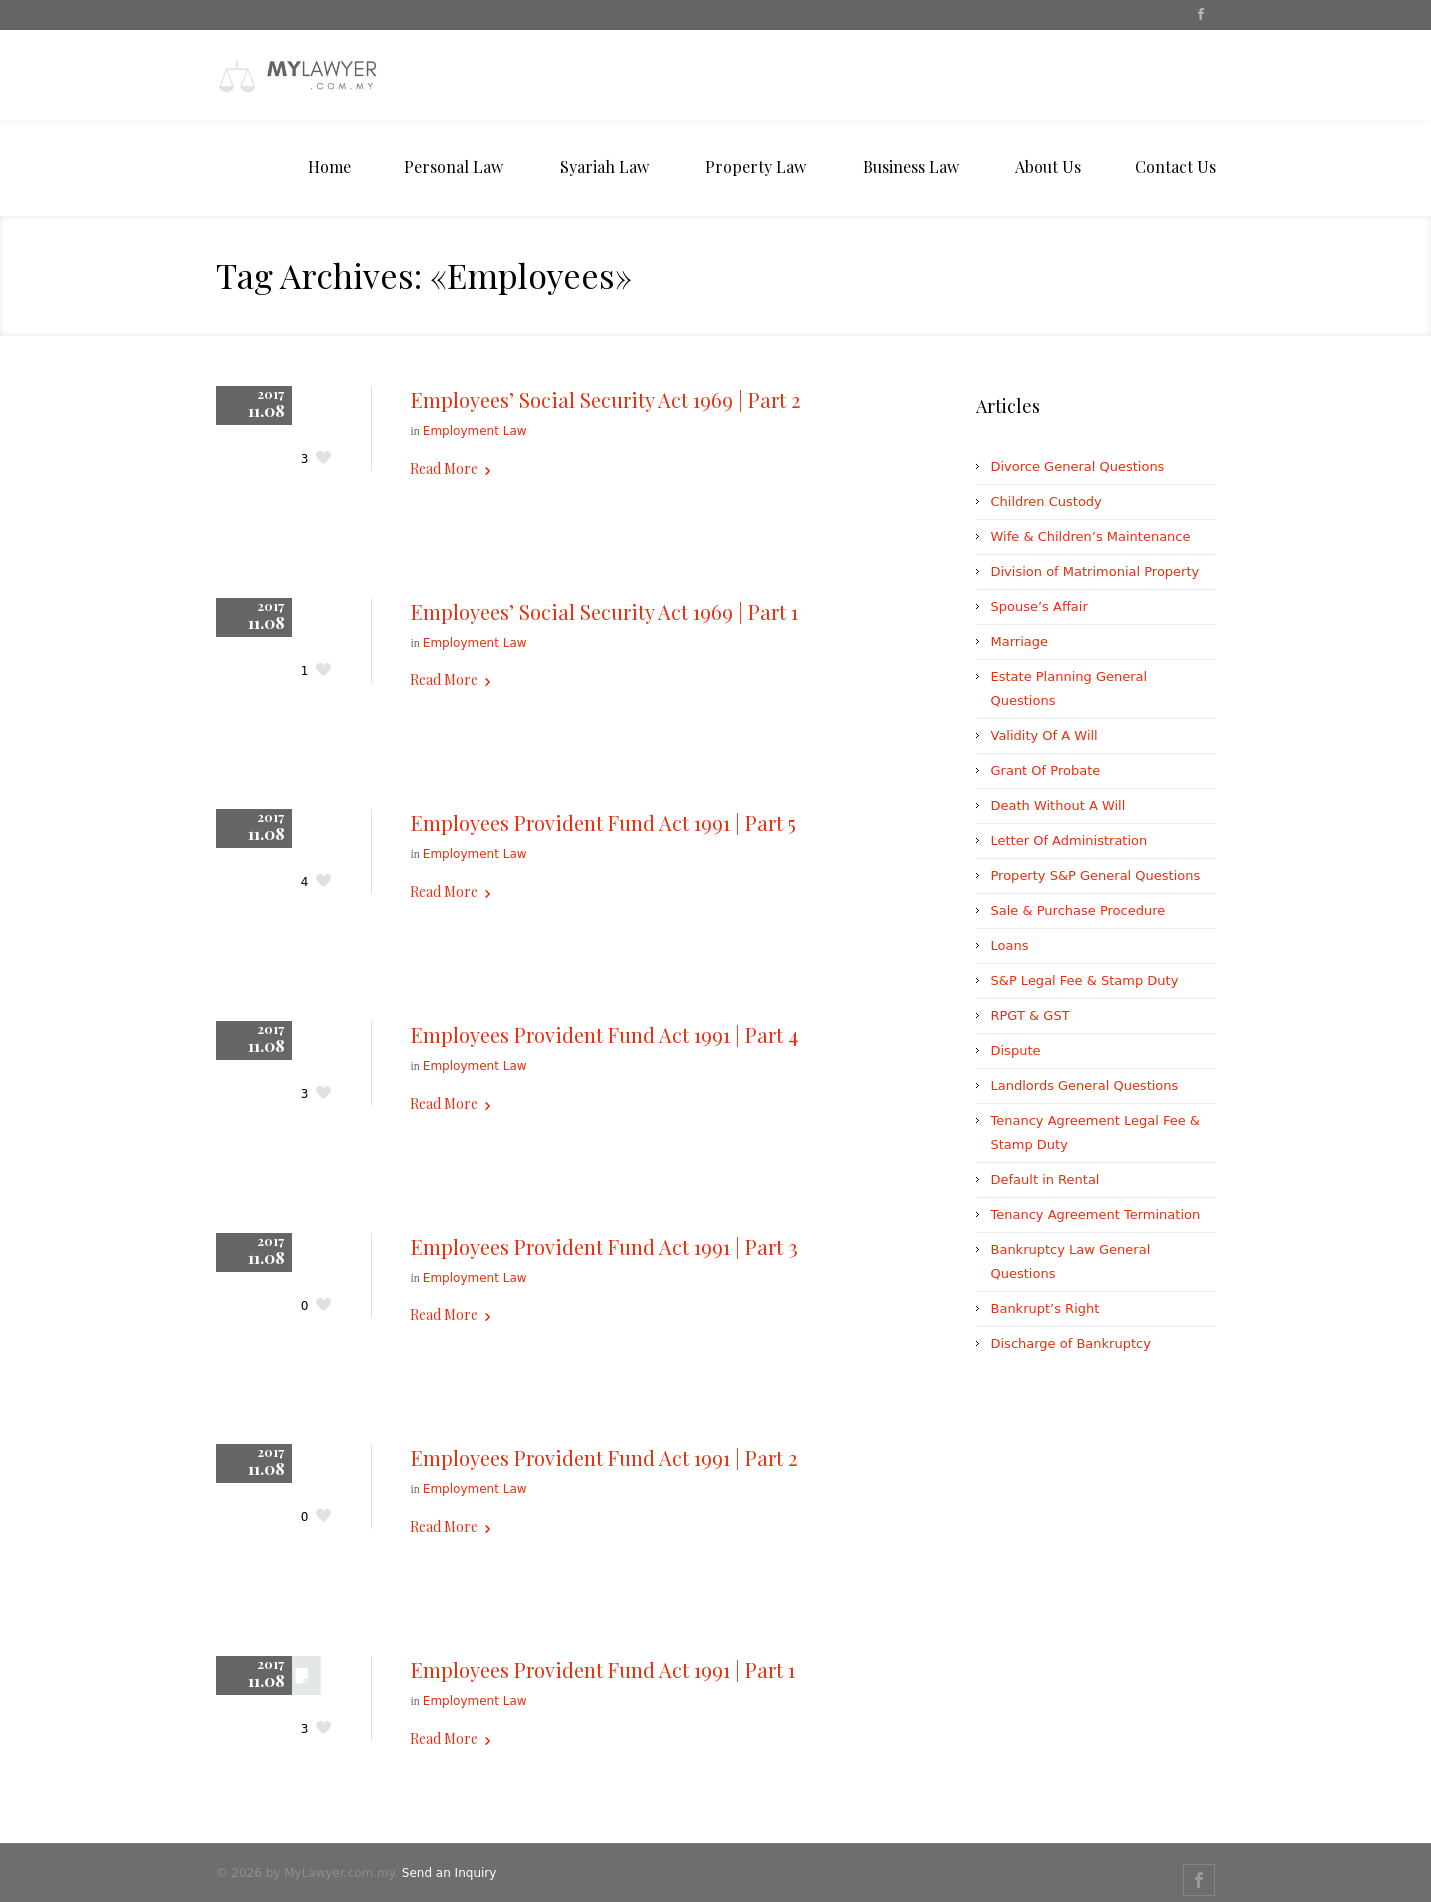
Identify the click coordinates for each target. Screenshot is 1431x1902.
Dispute (1016, 1050)
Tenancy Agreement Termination (1096, 1214)
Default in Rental (1045, 1179)
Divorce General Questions (1078, 466)
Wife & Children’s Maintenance (1091, 536)
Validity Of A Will (1044, 735)
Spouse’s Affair (1039, 606)
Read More (444, 468)
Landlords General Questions (1085, 1085)
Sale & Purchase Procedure (1078, 910)
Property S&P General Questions (1096, 875)
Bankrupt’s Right (1045, 1308)
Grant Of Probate (1046, 770)
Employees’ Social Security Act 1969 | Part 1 (604, 611)
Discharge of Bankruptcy (1071, 1343)
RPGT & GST (1030, 1015)
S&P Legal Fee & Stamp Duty (1085, 980)
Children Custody (1046, 501)
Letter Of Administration (1069, 840)
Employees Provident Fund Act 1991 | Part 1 (603, 1669)
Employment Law (475, 431)
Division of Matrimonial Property (1095, 571)
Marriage (1019, 641)
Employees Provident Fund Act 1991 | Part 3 (604, 1246)
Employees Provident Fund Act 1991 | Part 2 (604, 1457)
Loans (1010, 945)
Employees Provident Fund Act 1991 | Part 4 (604, 1034)
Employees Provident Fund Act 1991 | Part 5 (603, 822)
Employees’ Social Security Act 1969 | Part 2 (605, 399)
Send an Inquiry (449, 1873)
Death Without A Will (1058, 805)
